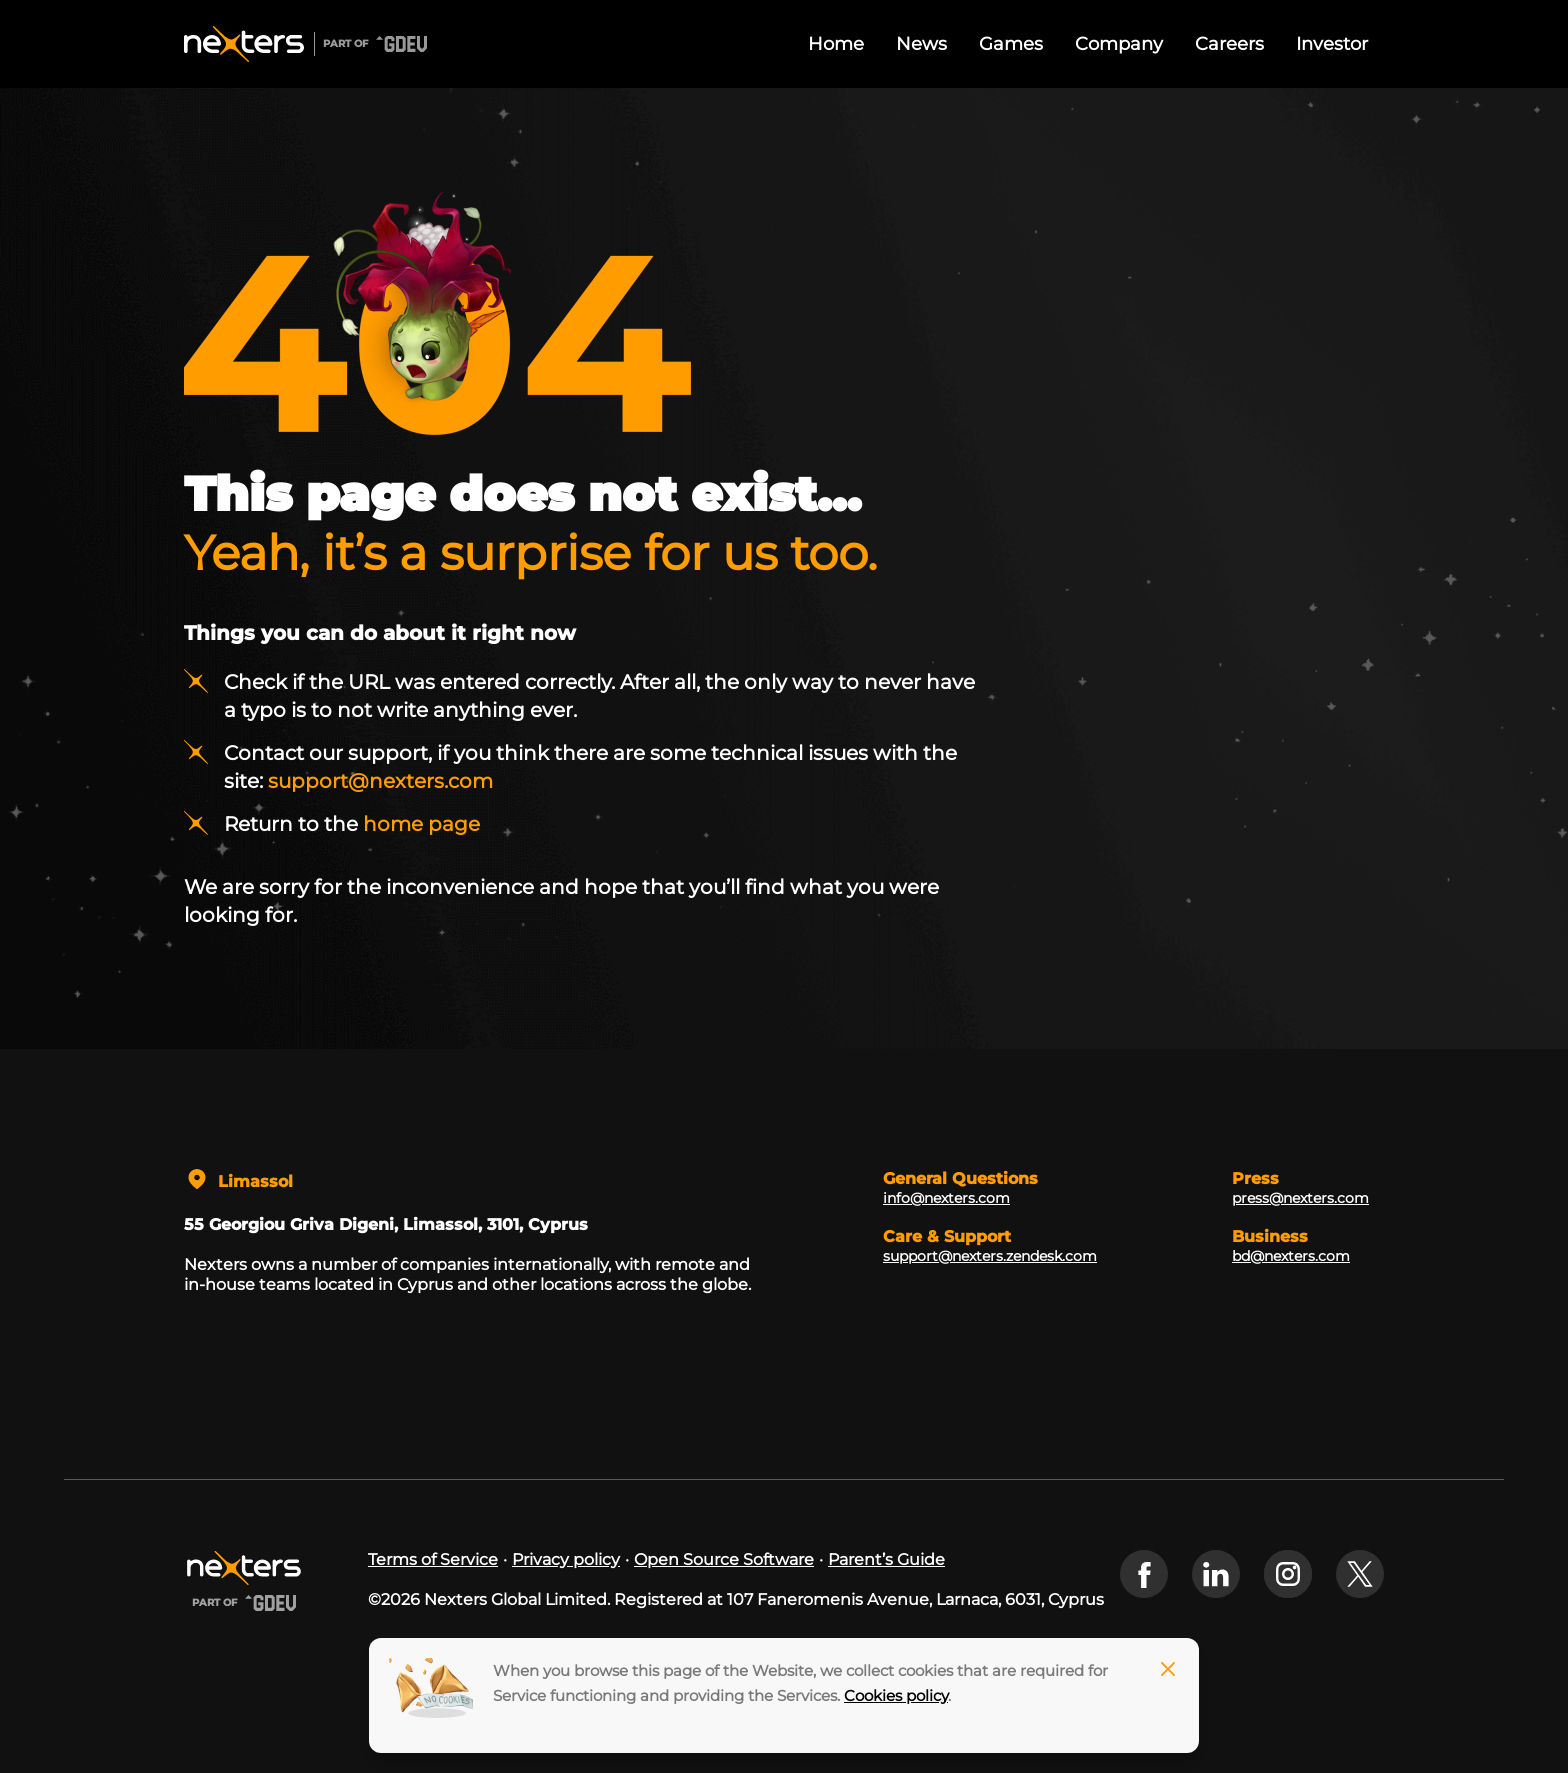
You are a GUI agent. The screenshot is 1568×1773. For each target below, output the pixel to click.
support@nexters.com (380, 781)
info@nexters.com (946, 1198)
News (921, 44)
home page (421, 824)
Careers (1229, 44)
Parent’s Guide (886, 1559)
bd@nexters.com (1291, 1256)
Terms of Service (433, 1559)
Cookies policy (896, 1695)
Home (836, 44)
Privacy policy (566, 1559)
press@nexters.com (1300, 1198)
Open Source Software (724, 1559)
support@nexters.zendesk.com (990, 1256)
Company (1119, 44)
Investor (1332, 44)
